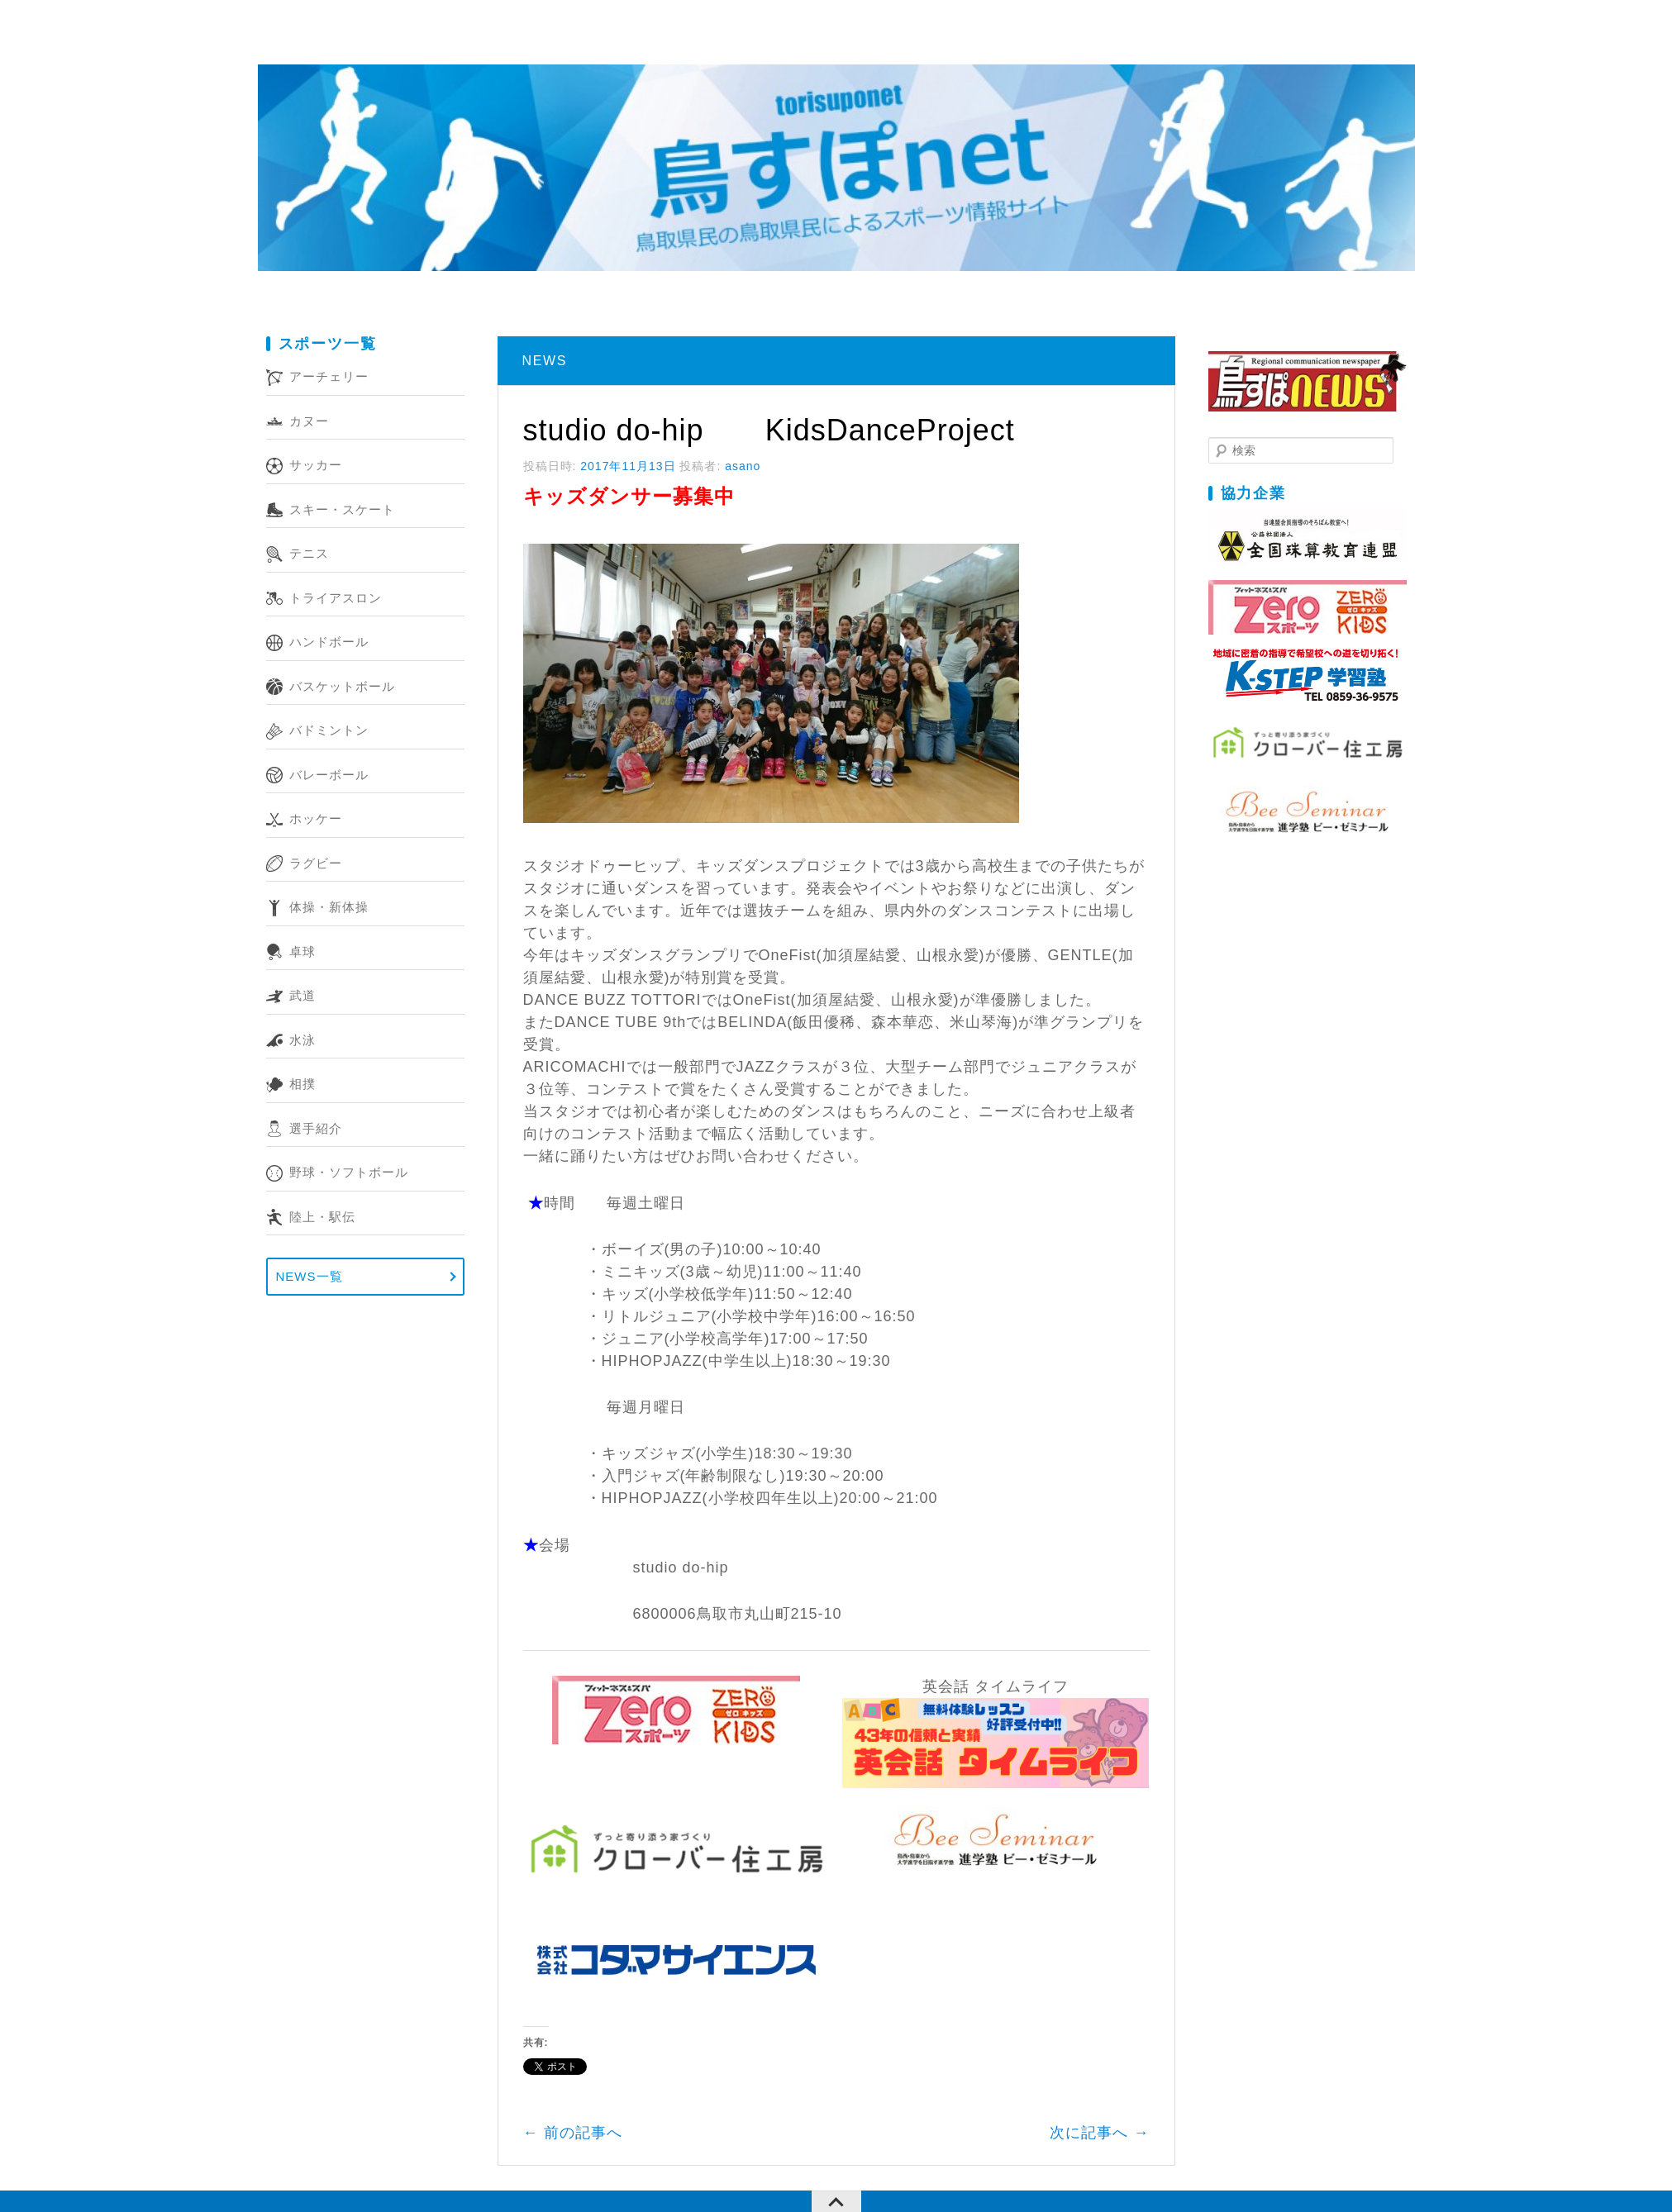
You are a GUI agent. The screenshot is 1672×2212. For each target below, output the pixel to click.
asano (742, 466)
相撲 (302, 1084)
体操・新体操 (329, 907)
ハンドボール (329, 642)
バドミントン (329, 730)
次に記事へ (1099, 2132)
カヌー (309, 421)
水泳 (302, 1040)
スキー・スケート (342, 509)
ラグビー (315, 863)
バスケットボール (342, 686)
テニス (309, 553)
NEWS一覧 (309, 1276)
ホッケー (315, 818)
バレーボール (329, 775)
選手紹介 (315, 1128)
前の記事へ (572, 2132)
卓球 (302, 951)
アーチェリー (329, 376)
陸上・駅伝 (322, 1217)
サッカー (315, 465)
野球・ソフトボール (348, 1172)
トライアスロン (335, 598)
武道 (302, 995)
